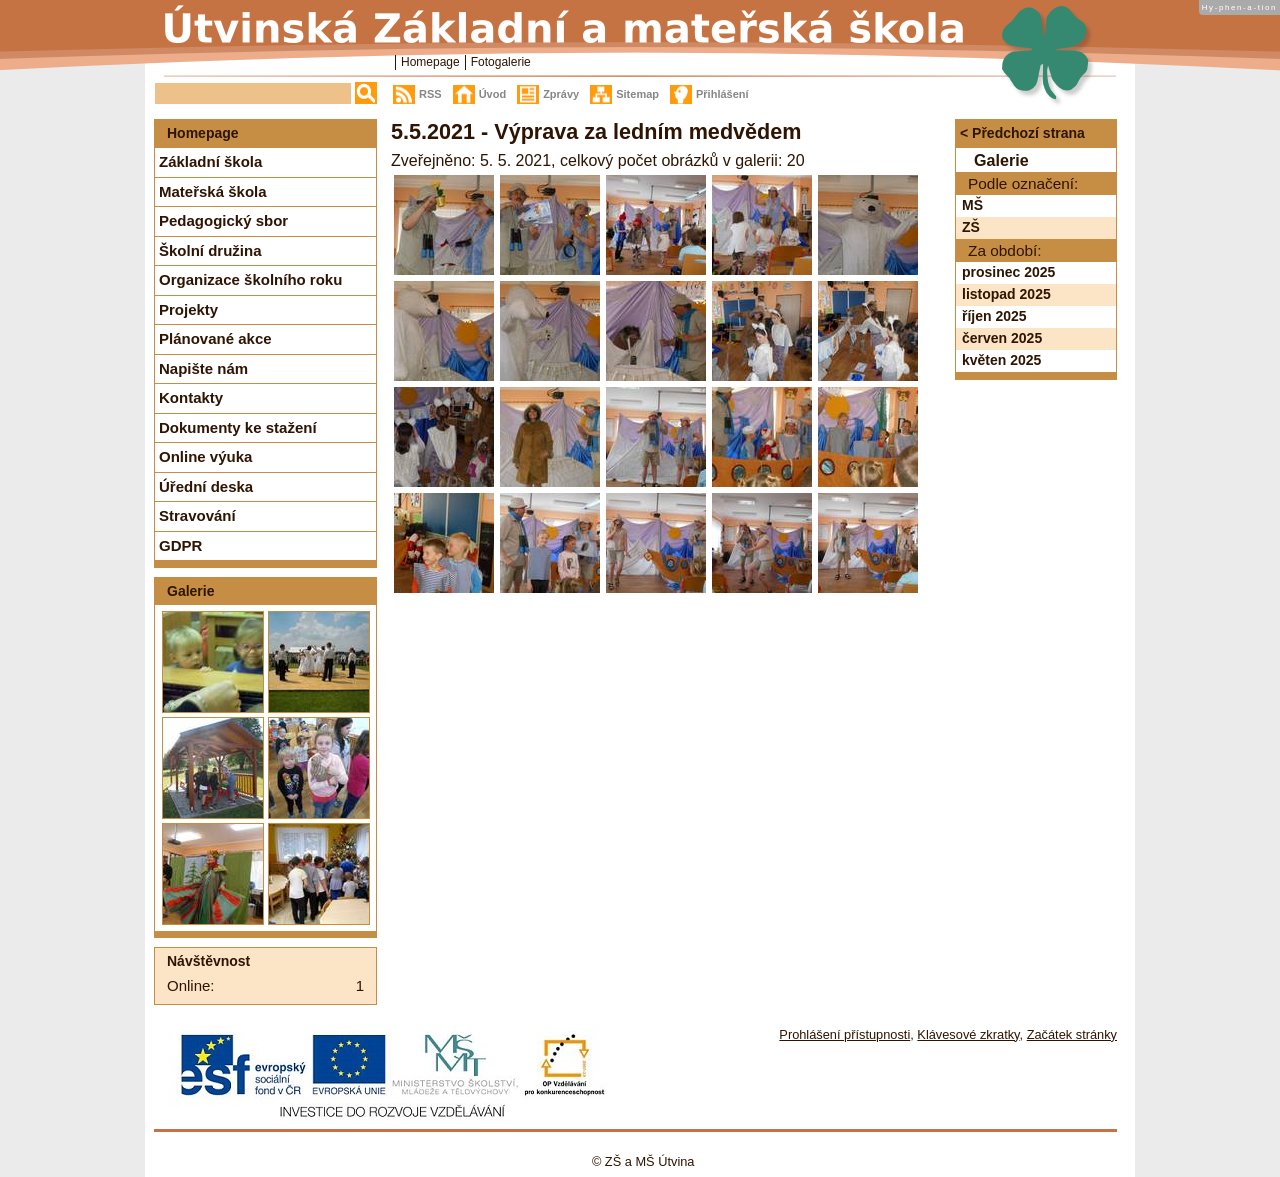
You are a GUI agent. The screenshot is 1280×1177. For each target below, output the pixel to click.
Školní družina (210, 250)
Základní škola (210, 161)
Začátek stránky (1072, 1034)
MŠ (972, 205)
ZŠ (971, 227)
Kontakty (191, 397)
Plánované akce (215, 338)
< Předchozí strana (1022, 133)
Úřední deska (206, 486)
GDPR (180, 545)
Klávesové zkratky (968, 1034)
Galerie (190, 591)
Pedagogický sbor (223, 220)
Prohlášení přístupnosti (844, 1034)
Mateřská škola (213, 191)
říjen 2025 (994, 316)
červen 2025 (1002, 338)
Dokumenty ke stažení (238, 427)
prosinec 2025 (1008, 272)
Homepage (430, 62)
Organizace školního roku (250, 279)
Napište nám (203, 368)
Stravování (197, 515)
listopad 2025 (1006, 294)
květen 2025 (1001, 360)
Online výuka (205, 456)
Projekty (188, 309)
